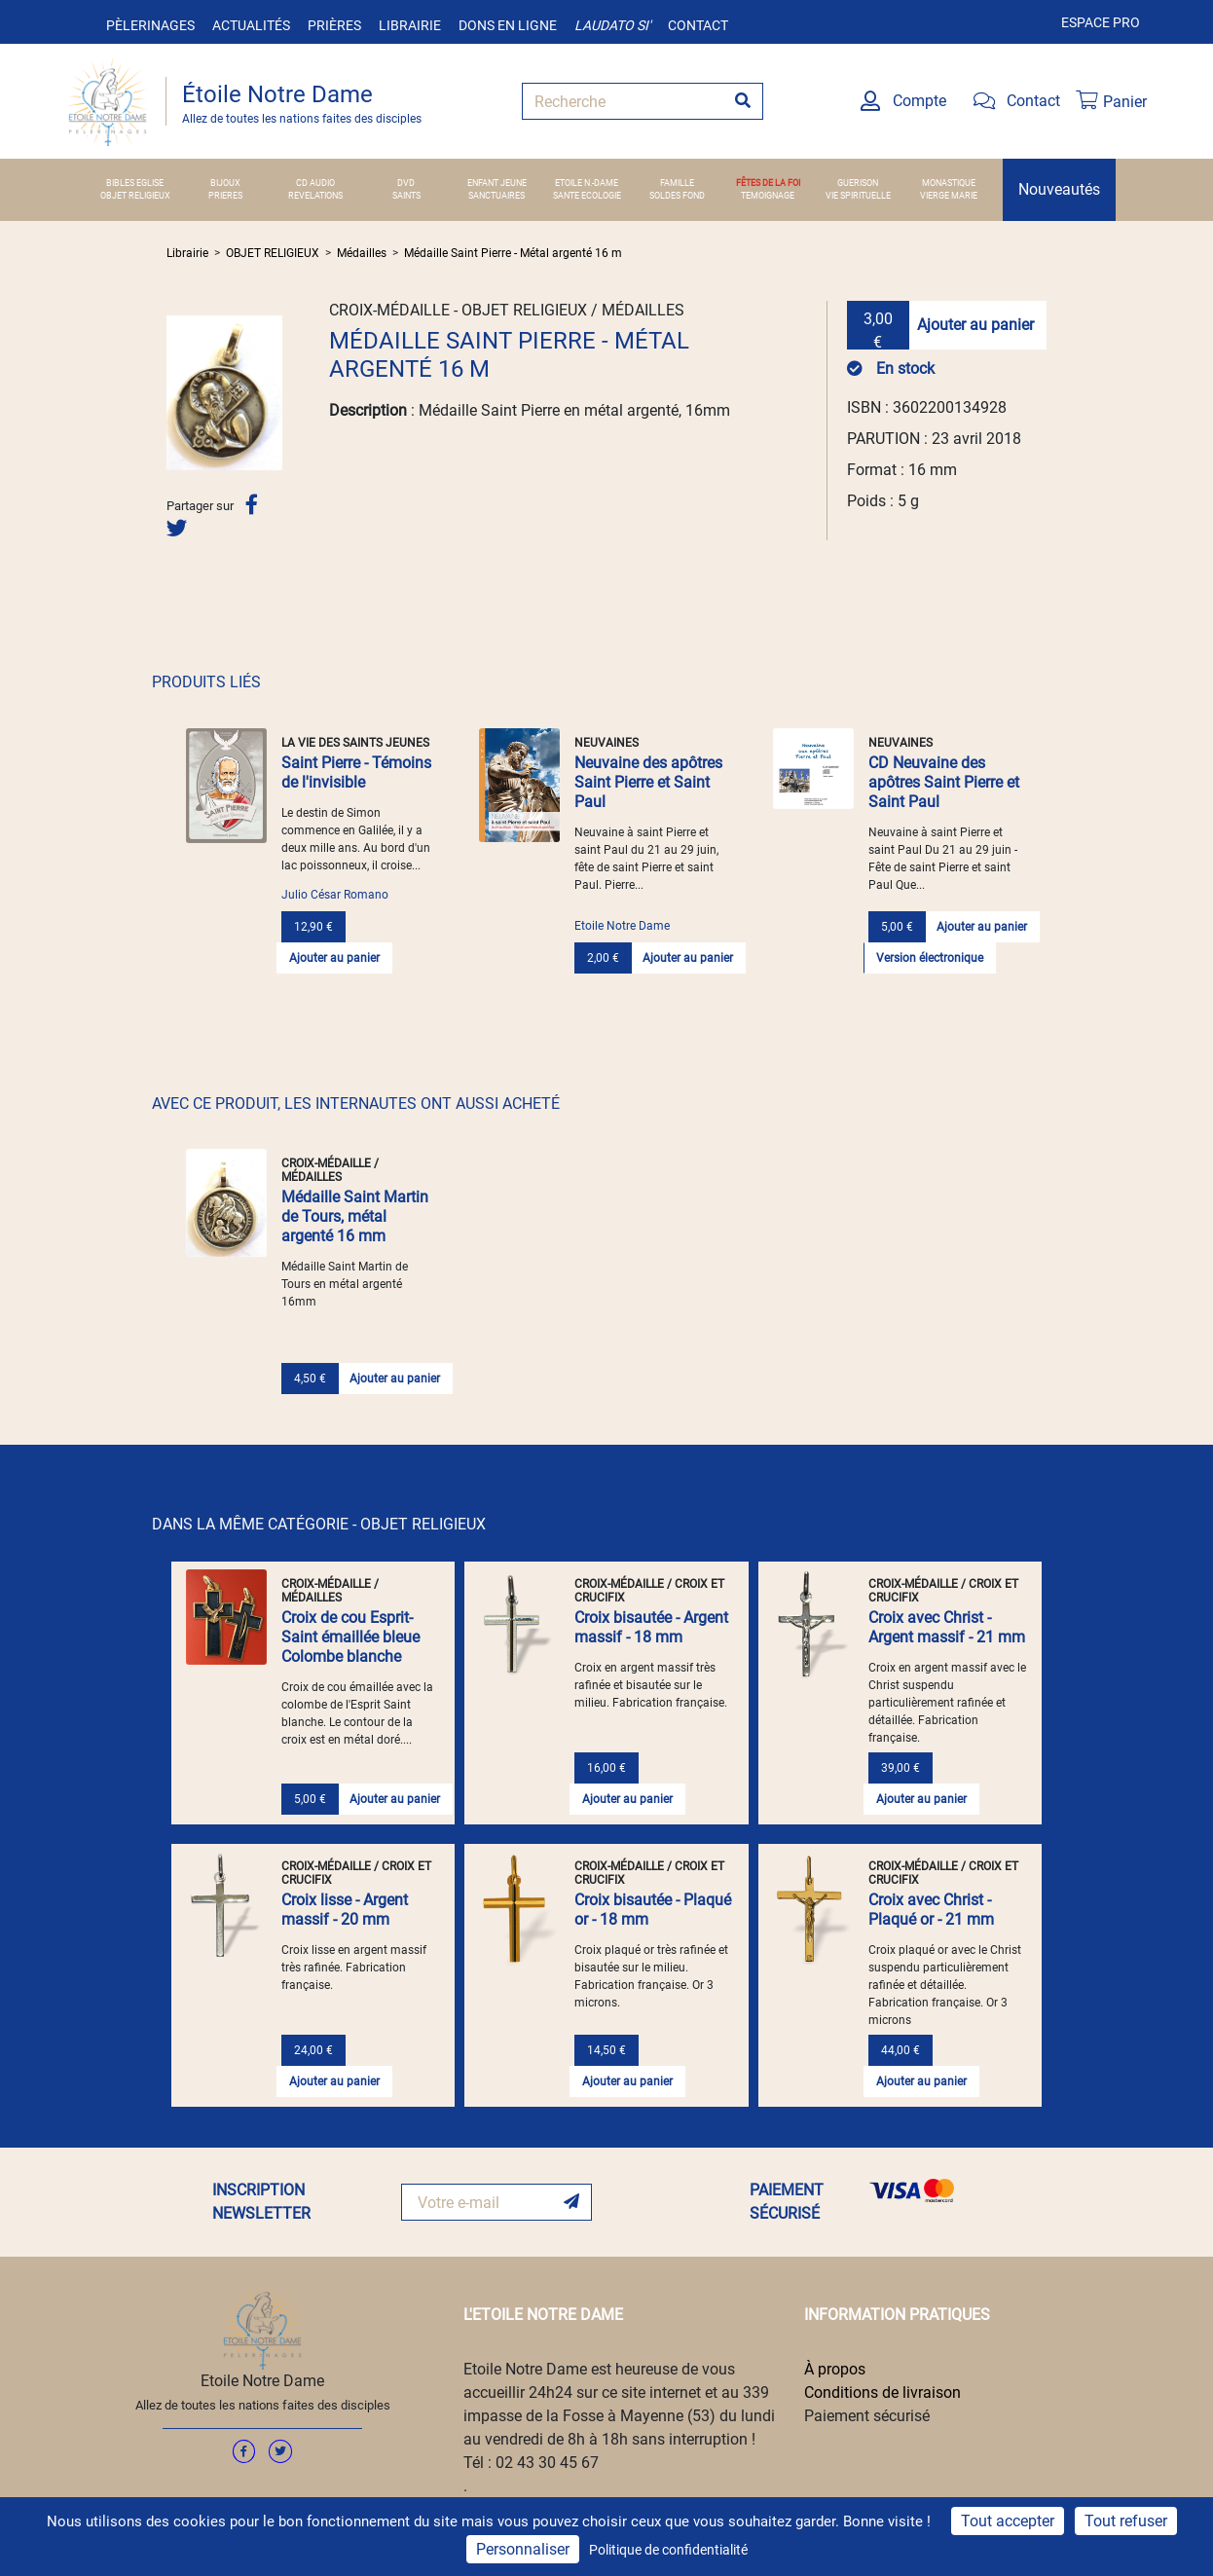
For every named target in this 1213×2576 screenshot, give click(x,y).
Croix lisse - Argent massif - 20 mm (344, 1910)
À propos (834, 2369)
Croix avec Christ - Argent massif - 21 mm (946, 1627)
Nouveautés (1059, 189)
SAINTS (406, 196)
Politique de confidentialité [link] (668, 2550)
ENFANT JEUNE (497, 183)
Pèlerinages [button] (150, 25)
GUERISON (857, 183)
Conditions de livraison (882, 2392)
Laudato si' (612, 25)
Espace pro (1100, 22)
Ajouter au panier (975, 324)
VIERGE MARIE (948, 196)
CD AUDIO (315, 183)
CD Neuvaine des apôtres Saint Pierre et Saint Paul (943, 782)
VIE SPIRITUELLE (858, 196)
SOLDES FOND (677, 196)
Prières (334, 25)
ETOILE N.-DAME (586, 183)
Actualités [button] (251, 25)
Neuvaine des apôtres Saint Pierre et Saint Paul (648, 782)
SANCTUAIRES (496, 196)
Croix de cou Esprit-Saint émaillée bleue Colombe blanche (350, 1637)
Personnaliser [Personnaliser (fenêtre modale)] (523, 2549)
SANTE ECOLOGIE (587, 196)
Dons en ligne (508, 25)
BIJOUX (225, 183)
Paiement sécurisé (867, 2416)
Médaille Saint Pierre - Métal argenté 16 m (513, 253)
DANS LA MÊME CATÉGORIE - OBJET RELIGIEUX (319, 1524)
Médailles (361, 253)
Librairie (410, 25)
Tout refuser (1125, 2521)
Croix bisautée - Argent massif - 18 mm (651, 1627)
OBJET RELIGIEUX (135, 196)
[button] (175, 392)
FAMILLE (677, 183)
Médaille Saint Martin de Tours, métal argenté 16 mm (354, 1216)
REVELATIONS (315, 196)
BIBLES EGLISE (135, 183)
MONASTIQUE (948, 183)
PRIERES (225, 196)
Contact (698, 25)
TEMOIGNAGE (767, 196)
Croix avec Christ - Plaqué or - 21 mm (931, 1910)
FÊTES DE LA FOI (768, 183)
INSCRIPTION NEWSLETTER (261, 2202)
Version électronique (929, 958)
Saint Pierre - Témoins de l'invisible (356, 772)
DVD (406, 183)
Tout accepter (1007, 2521)
